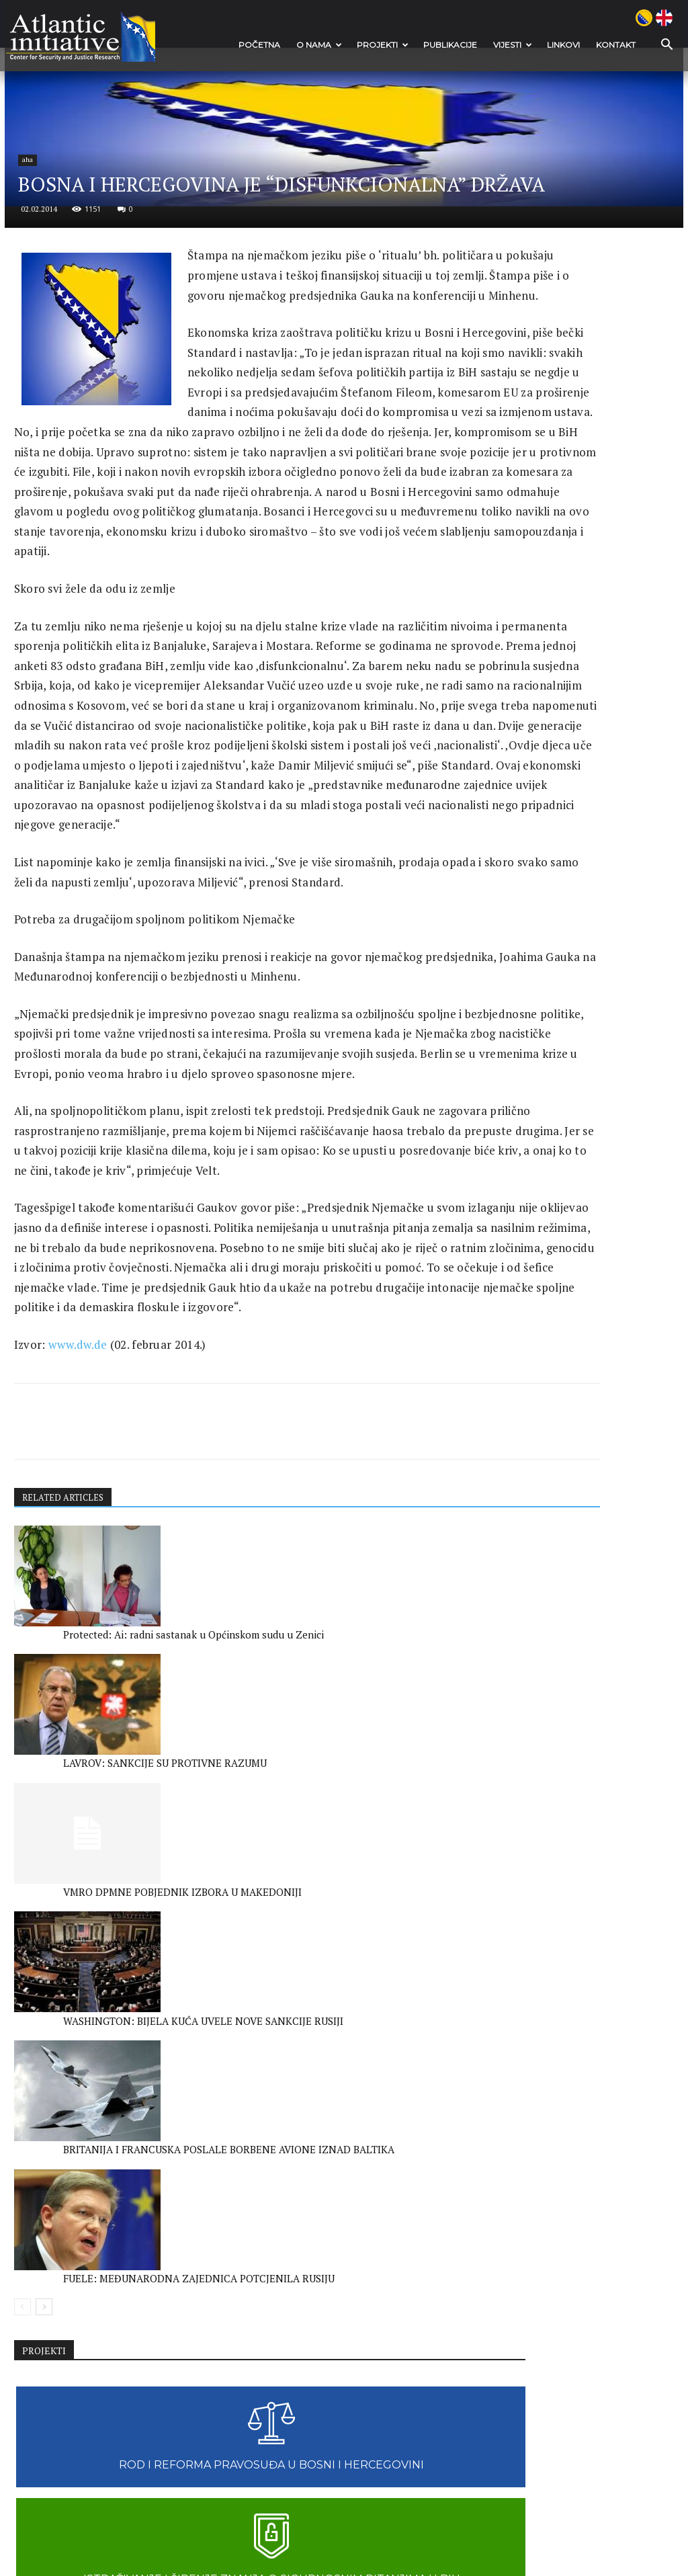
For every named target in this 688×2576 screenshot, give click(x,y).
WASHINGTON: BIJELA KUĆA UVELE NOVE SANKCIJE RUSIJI (67, 2336)
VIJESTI (509, 45)
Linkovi (560, 45)
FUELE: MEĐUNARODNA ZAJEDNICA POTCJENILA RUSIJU (370, 2336)
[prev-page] (23, 2379)
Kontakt (613, 45)
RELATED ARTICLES (67, 2052)
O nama (316, 45)
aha (44, 351)
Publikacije (447, 45)
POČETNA (256, 45)
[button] (657, 45)
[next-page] (44, 2379)
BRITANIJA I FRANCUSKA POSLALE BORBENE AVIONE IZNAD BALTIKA (229, 2336)
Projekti (380, 45)
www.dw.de (78, 1895)
